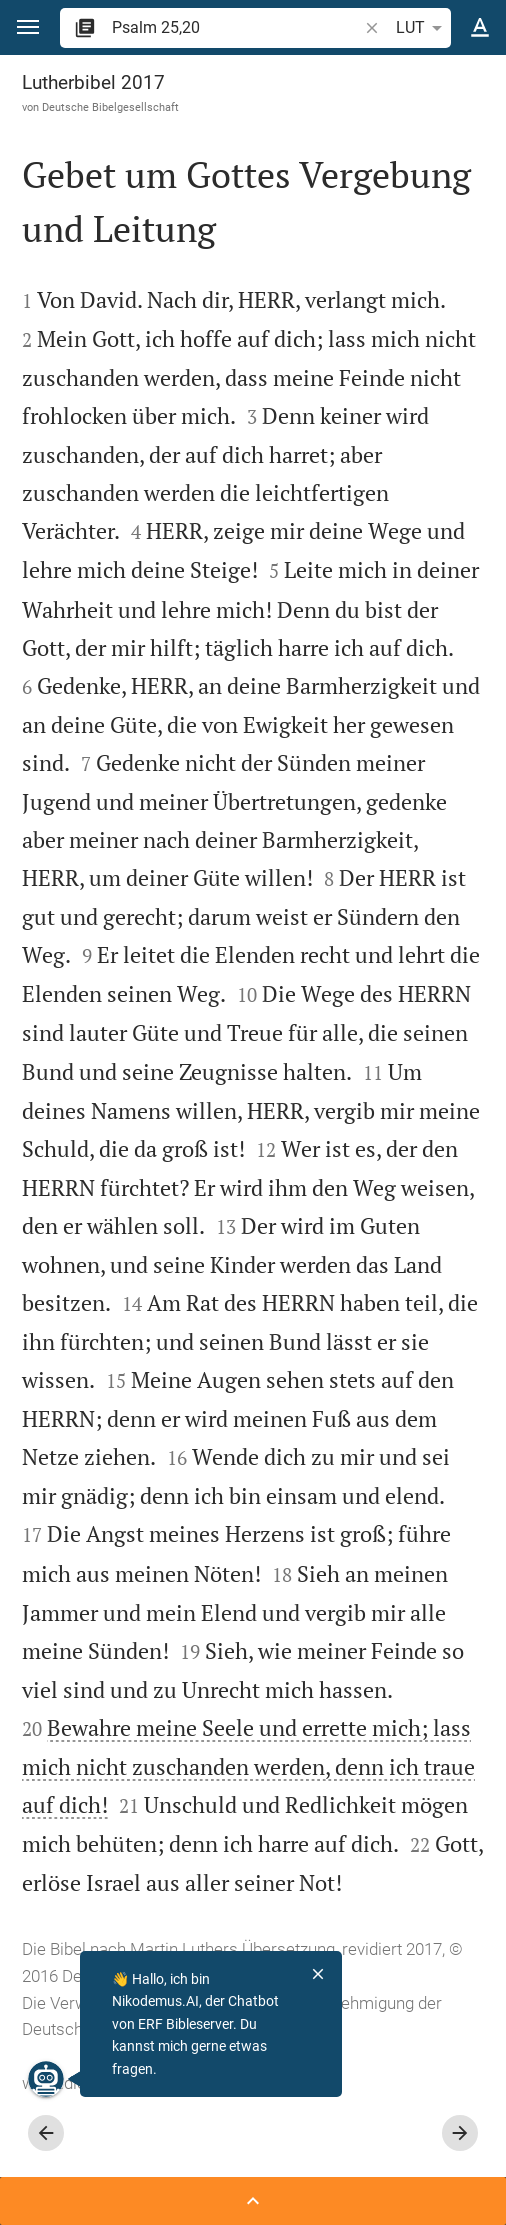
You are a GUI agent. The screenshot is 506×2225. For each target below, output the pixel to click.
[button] (28, 27)
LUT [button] (422, 28)
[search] (236, 27)
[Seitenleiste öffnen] (253, 2201)
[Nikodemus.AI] (46, 2079)
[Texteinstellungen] (480, 28)
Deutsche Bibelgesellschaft (110, 107)
